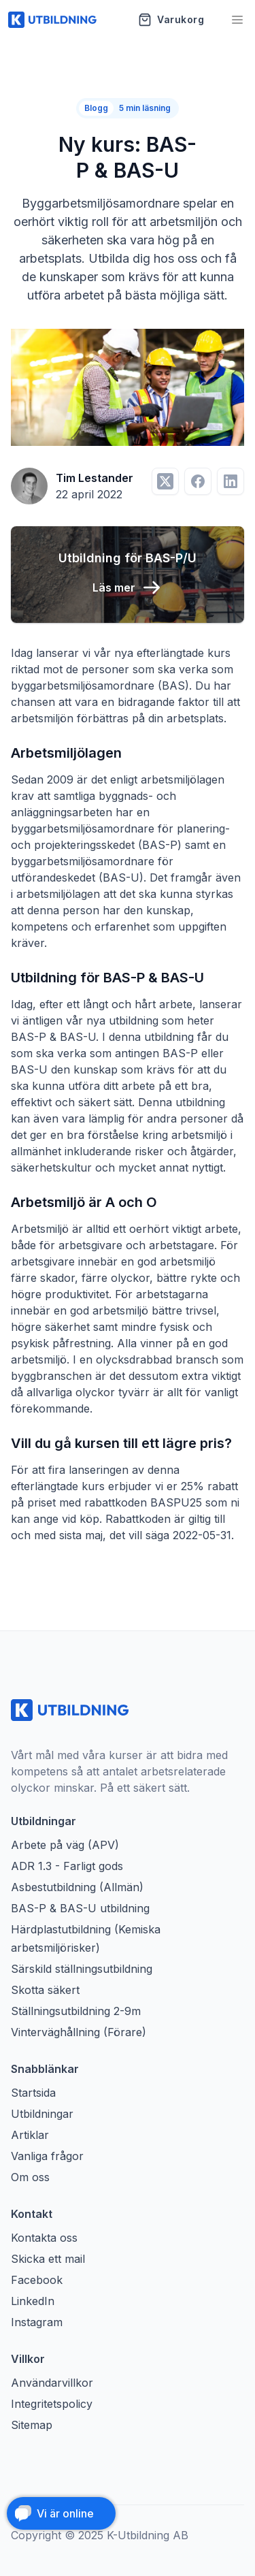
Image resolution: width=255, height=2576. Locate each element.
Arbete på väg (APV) (65, 1845)
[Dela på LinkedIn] (230, 481)
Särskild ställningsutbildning (81, 1969)
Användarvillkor (52, 2382)
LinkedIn (32, 2301)
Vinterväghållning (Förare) (78, 2032)
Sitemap (31, 2425)
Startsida (33, 2092)
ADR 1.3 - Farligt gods (67, 1866)
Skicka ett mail (48, 2259)
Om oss (30, 2177)
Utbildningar (42, 2114)
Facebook (37, 2280)
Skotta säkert (45, 1990)
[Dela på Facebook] (197, 481)
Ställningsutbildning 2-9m (76, 2011)
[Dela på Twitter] (165, 481)
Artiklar (30, 2135)
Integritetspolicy (51, 2404)
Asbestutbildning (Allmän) (77, 1887)
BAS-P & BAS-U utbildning (80, 1908)
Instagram (37, 2322)
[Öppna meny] (237, 20)
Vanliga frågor (47, 2156)
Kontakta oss (44, 2237)
